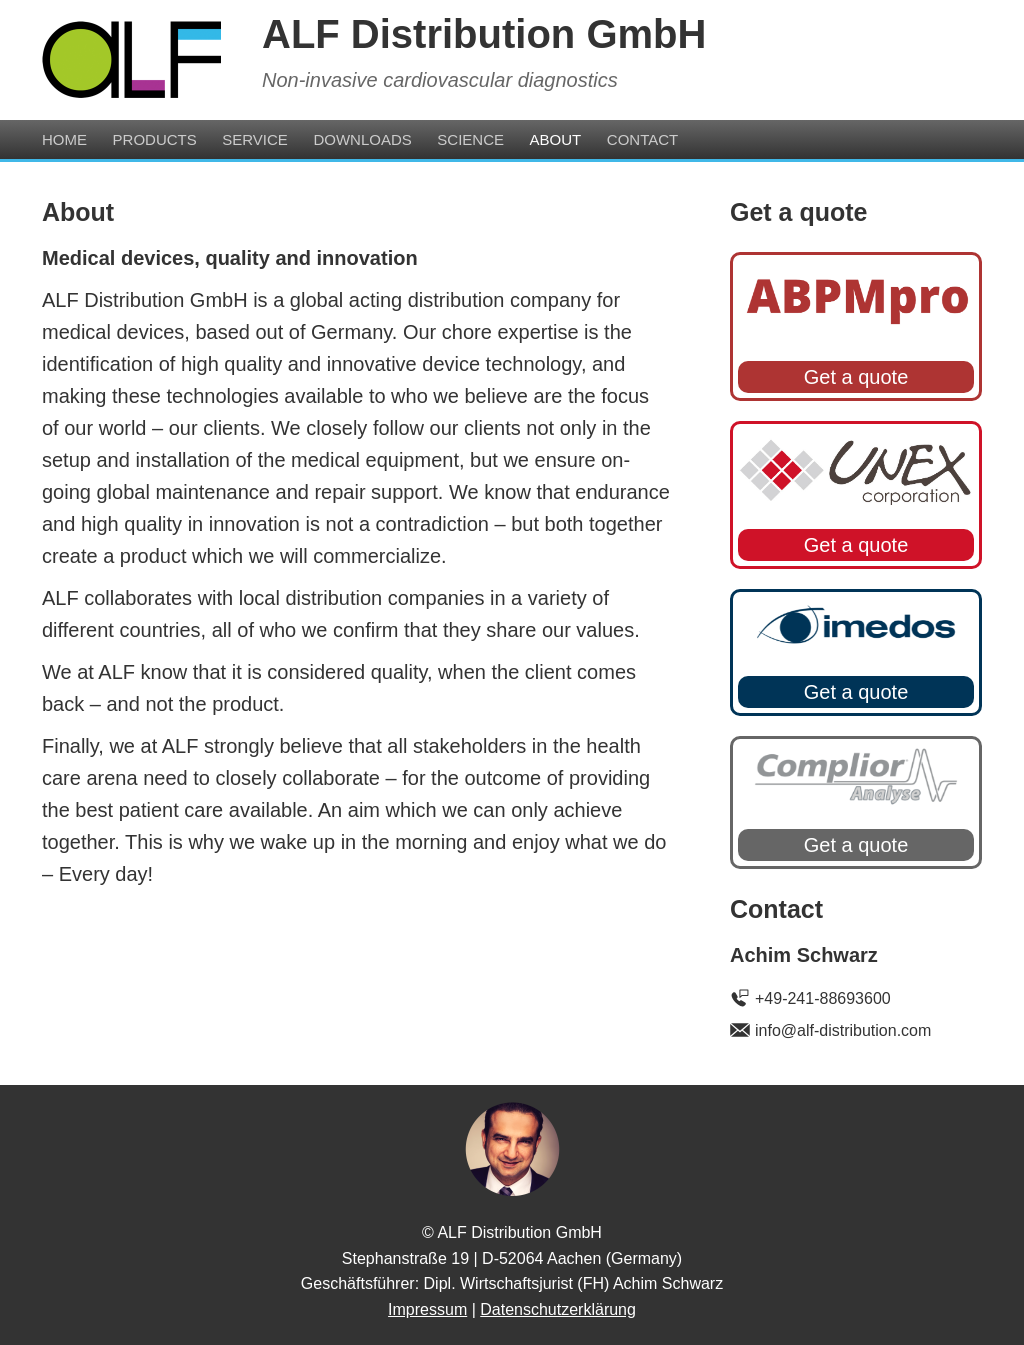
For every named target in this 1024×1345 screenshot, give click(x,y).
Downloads (362, 139)
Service (255, 139)
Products (155, 139)
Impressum (427, 1309)
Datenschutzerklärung (558, 1309)
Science (470, 139)
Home (64, 139)
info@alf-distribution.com (843, 1030)
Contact (642, 139)
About (556, 139)
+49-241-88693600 (823, 998)
